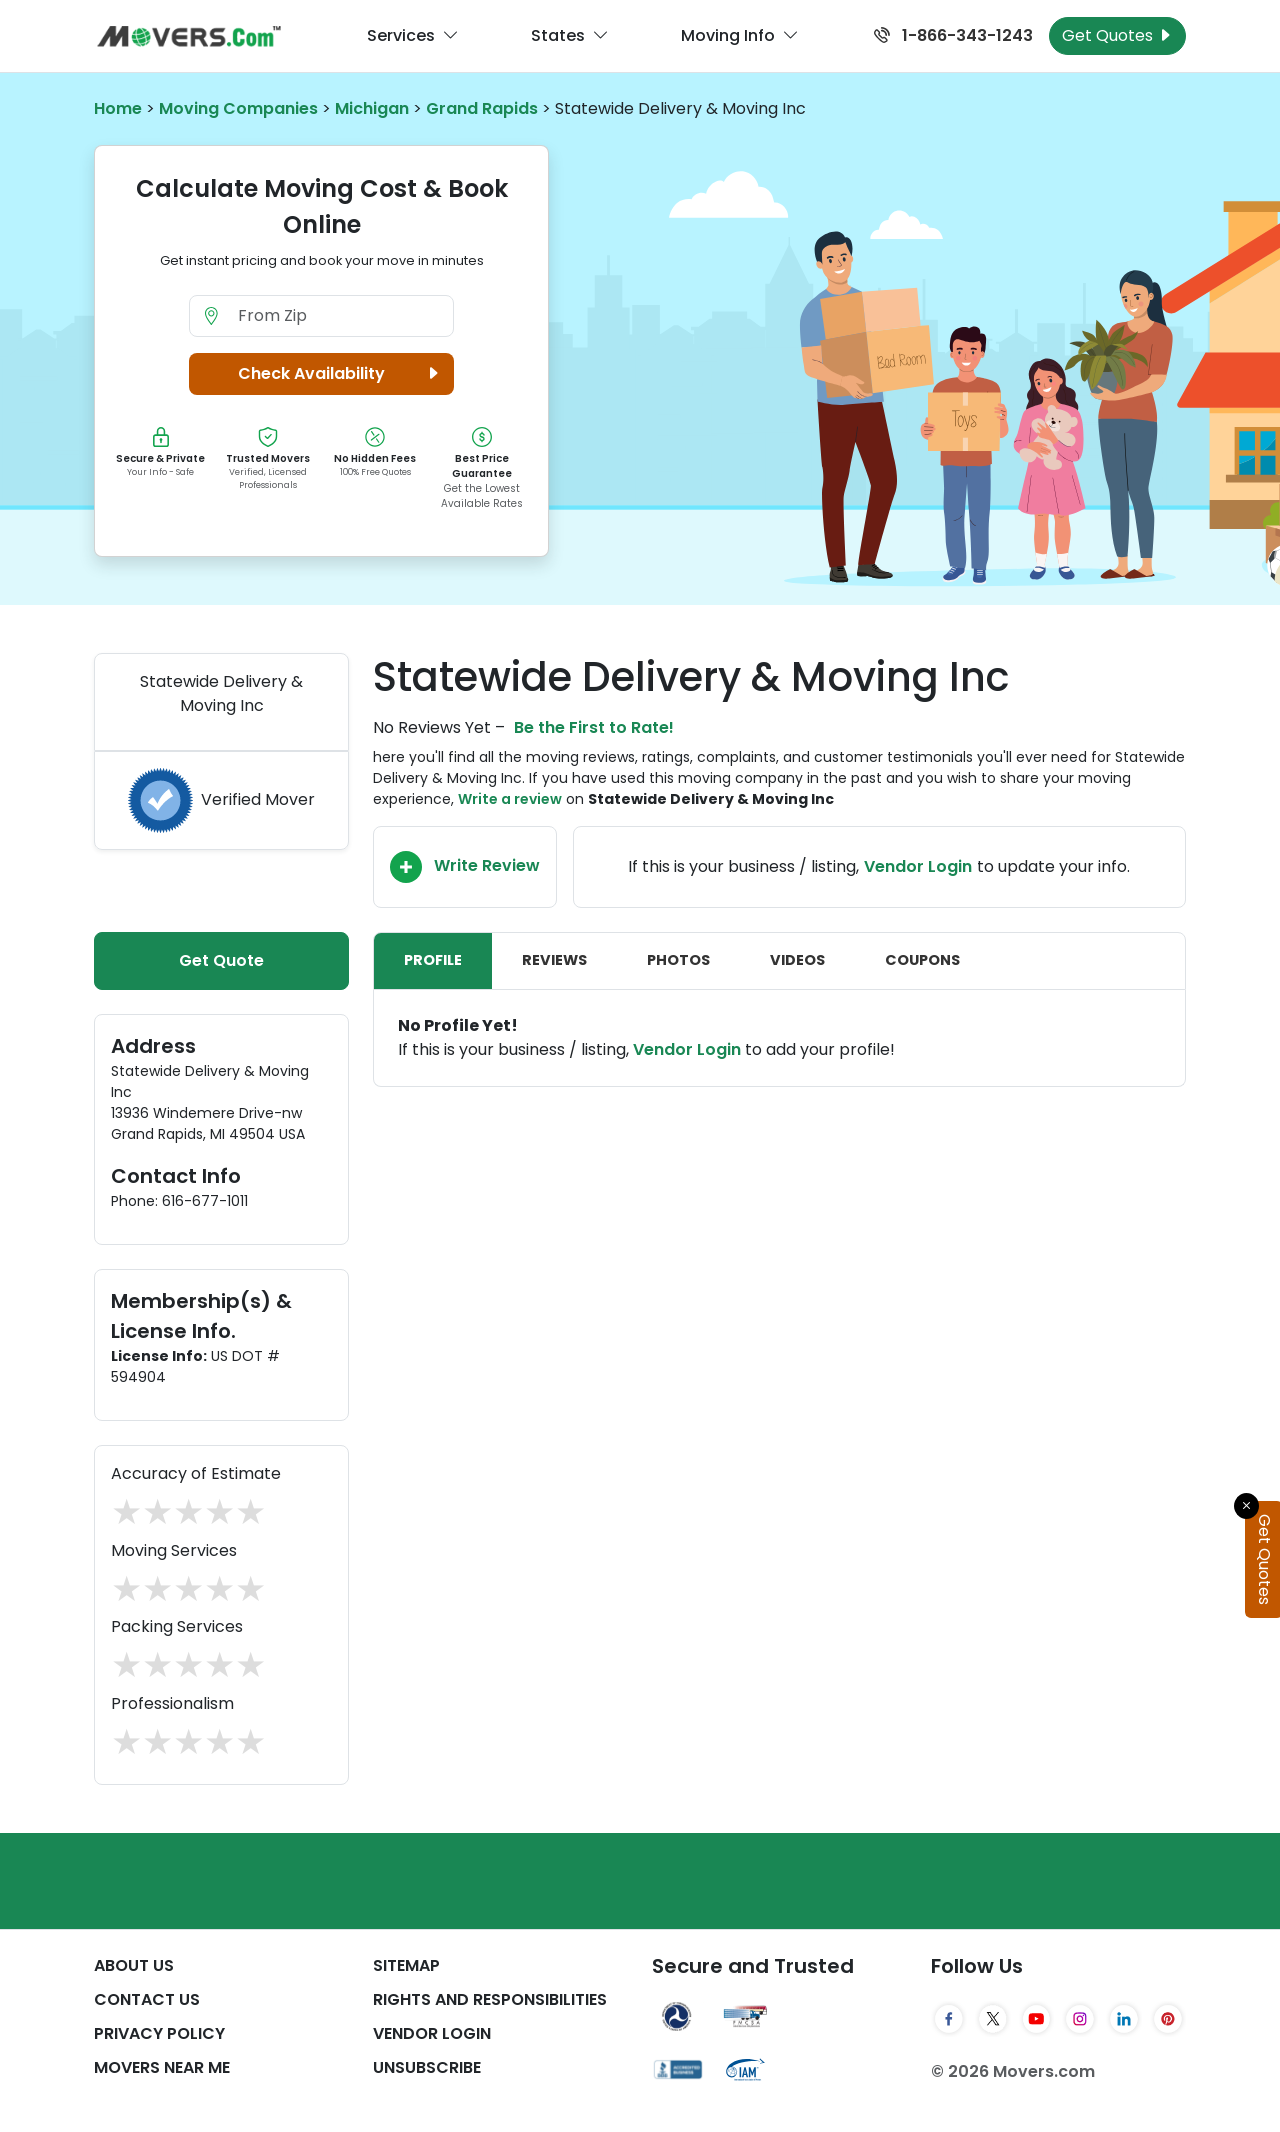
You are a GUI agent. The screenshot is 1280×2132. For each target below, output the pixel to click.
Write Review (465, 867)
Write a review (510, 799)
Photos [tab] (678, 960)
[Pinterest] (1168, 2019)
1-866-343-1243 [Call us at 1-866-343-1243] (953, 35)
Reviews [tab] (554, 960)
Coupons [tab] (922, 960)
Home (118, 108)
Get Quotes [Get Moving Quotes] (1117, 35)
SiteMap (406, 1965)
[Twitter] (993, 2019)
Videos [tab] (797, 960)
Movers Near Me (162, 2067)
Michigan (372, 108)
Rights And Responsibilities (490, 1999)
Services (413, 36)
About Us (134, 1965)
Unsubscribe (427, 2067)
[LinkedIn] (1124, 2019)
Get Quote (221, 960)
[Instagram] (1080, 2019)
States (570, 36)
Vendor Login (918, 866)
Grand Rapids (482, 108)
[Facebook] (949, 2019)
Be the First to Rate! (594, 727)
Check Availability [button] (341, 374)
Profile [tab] (433, 960)
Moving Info (740, 36)
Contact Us (147, 1999)
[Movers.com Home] (189, 36)
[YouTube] (1037, 2019)
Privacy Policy (159, 2033)
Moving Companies (238, 108)
